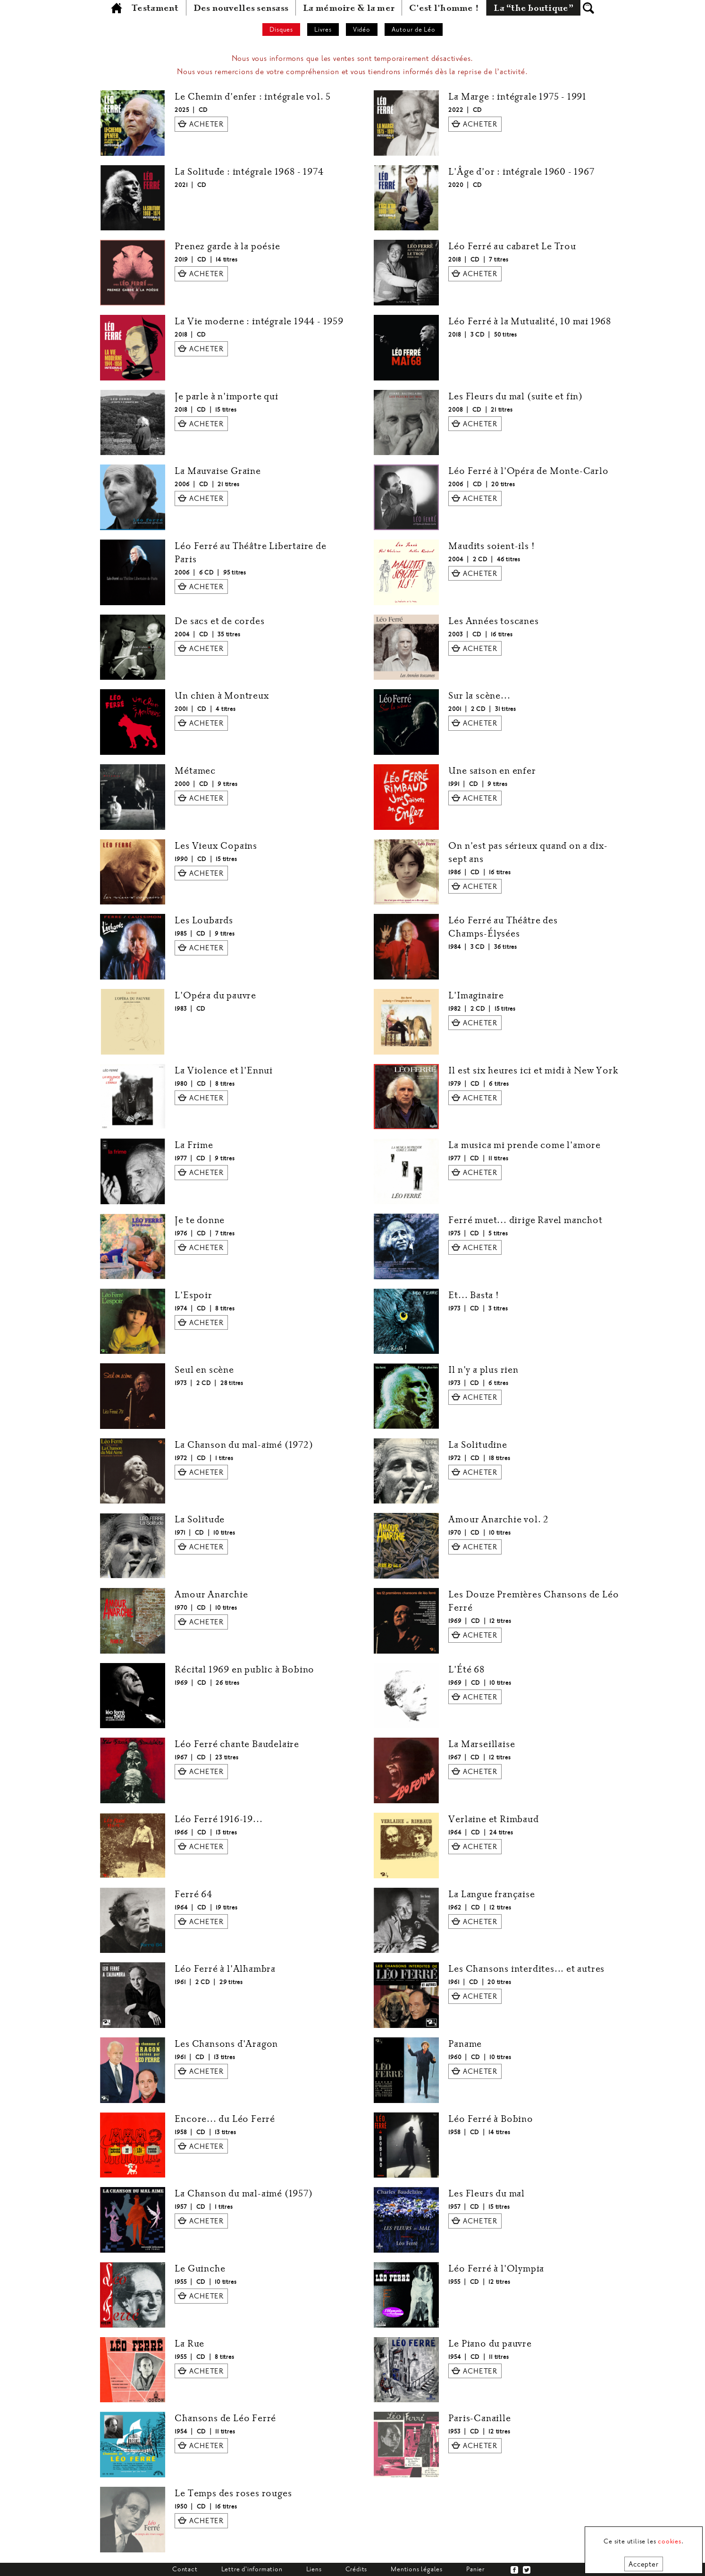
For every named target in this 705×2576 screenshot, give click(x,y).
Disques (281, 29)
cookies (669, 2541)
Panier (475, 2569)
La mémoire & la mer (348, 8)
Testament (155, 8)
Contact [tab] (185, 2569)
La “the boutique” (533, 8)
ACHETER (206, 124)
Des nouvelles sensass (241, 8)
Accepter (643, 2564)
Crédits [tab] (356, 2569)
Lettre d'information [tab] (252, 2569)
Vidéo (362, 29)
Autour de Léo (414, 29)
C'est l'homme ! (444, 8)
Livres (323, 29)
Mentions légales (417, 2569)
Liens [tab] (314, 2569)
